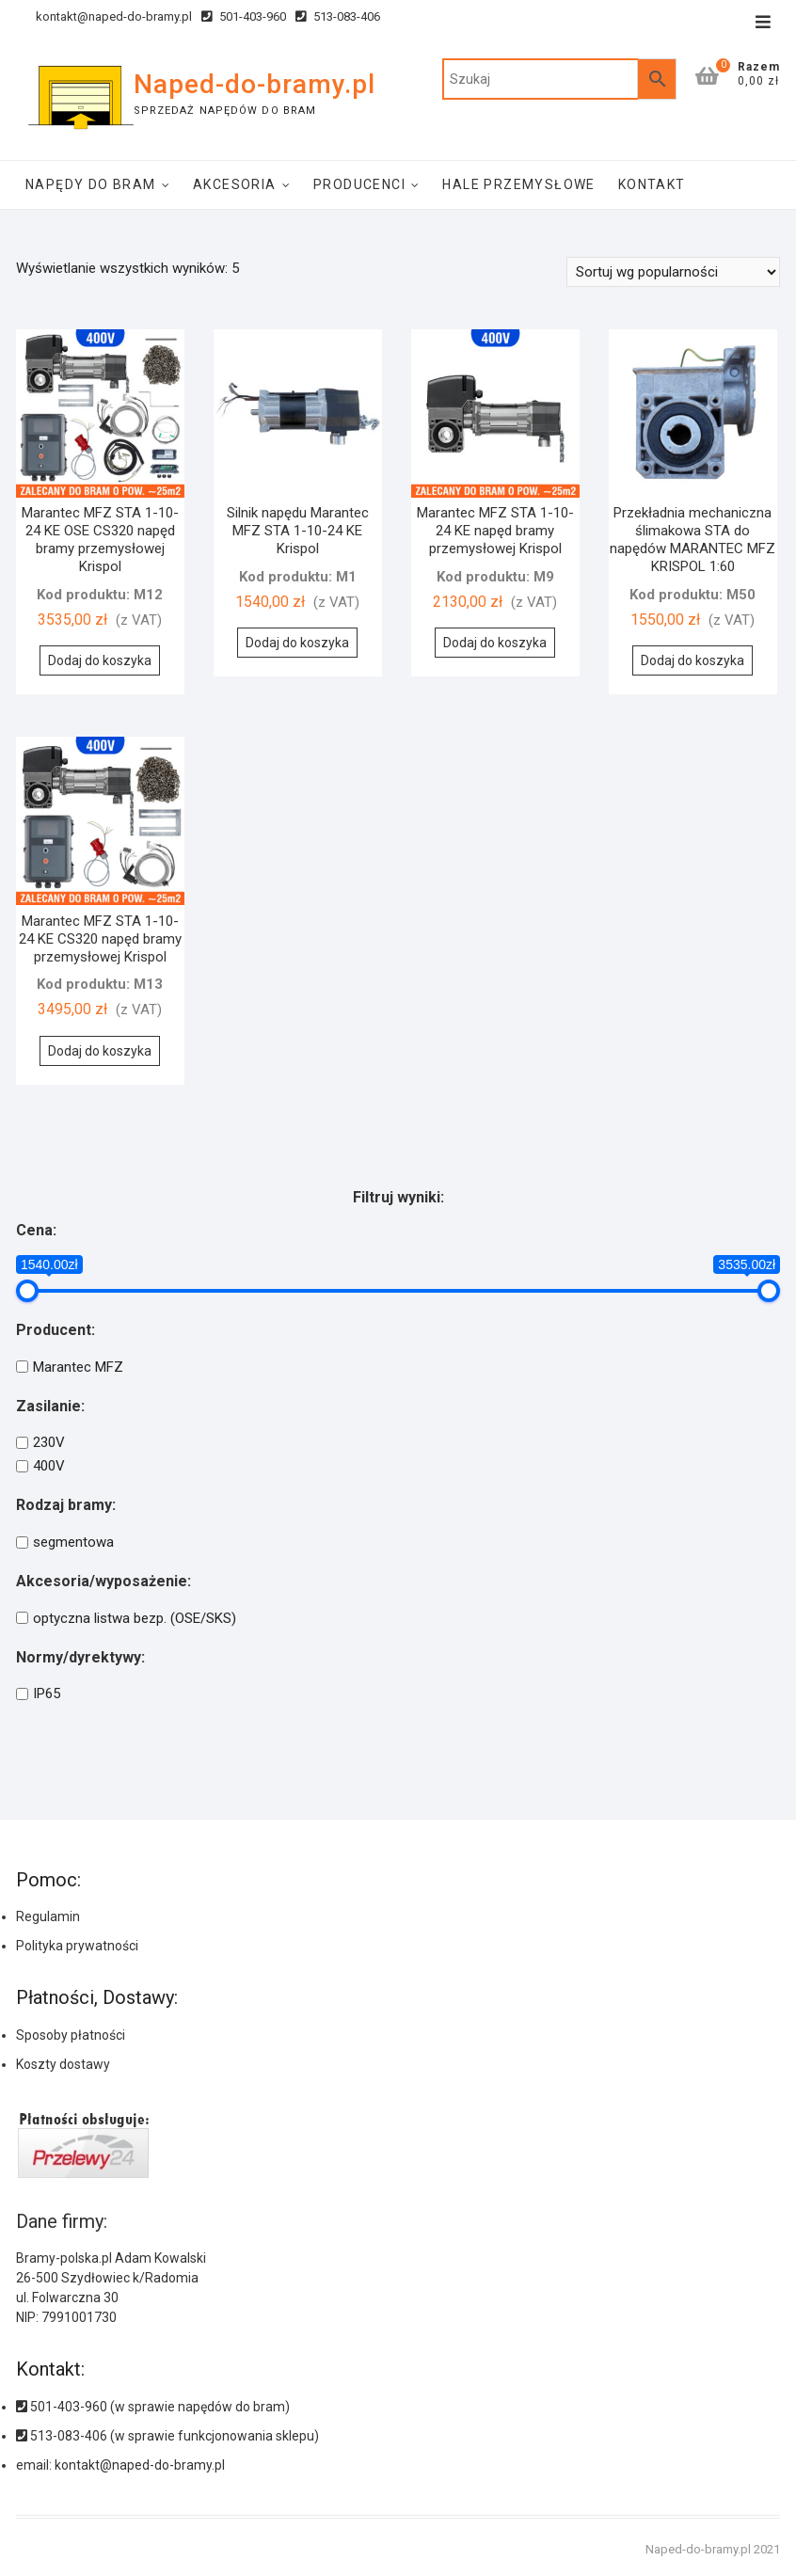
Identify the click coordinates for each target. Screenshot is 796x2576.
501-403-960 (243, 16)
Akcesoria (235, 184)
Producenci (359, 184)
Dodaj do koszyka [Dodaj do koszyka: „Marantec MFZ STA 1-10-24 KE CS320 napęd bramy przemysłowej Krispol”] (99, 1050)
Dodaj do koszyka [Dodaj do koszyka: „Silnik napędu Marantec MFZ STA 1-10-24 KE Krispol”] (297, 642)
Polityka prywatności (77, 1945)
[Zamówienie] (673, 272)
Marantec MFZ (78, 1367)
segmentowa (73, 1542)
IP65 (46, 1694)
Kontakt (652, 184)
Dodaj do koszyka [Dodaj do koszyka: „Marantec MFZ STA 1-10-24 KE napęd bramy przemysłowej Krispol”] (495, 642)
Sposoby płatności (70, 2035)
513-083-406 (337, 16)
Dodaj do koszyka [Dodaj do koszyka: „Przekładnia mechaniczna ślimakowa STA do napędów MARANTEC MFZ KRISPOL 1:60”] (692, 660)
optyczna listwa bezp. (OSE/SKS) (134, 1618)
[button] (728, 2491)
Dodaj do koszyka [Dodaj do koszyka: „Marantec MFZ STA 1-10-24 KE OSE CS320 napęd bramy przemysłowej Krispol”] (99, 660)
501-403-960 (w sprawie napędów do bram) (153, 2406)
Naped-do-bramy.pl (254, 84)
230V (49, 1442)
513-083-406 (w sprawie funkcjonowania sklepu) (167, 2435)
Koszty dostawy (63, 2064)
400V (49, 1465)
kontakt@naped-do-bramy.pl (104, 16)
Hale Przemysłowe (518, 184)
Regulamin (48, 1916)
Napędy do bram (90, 184)
